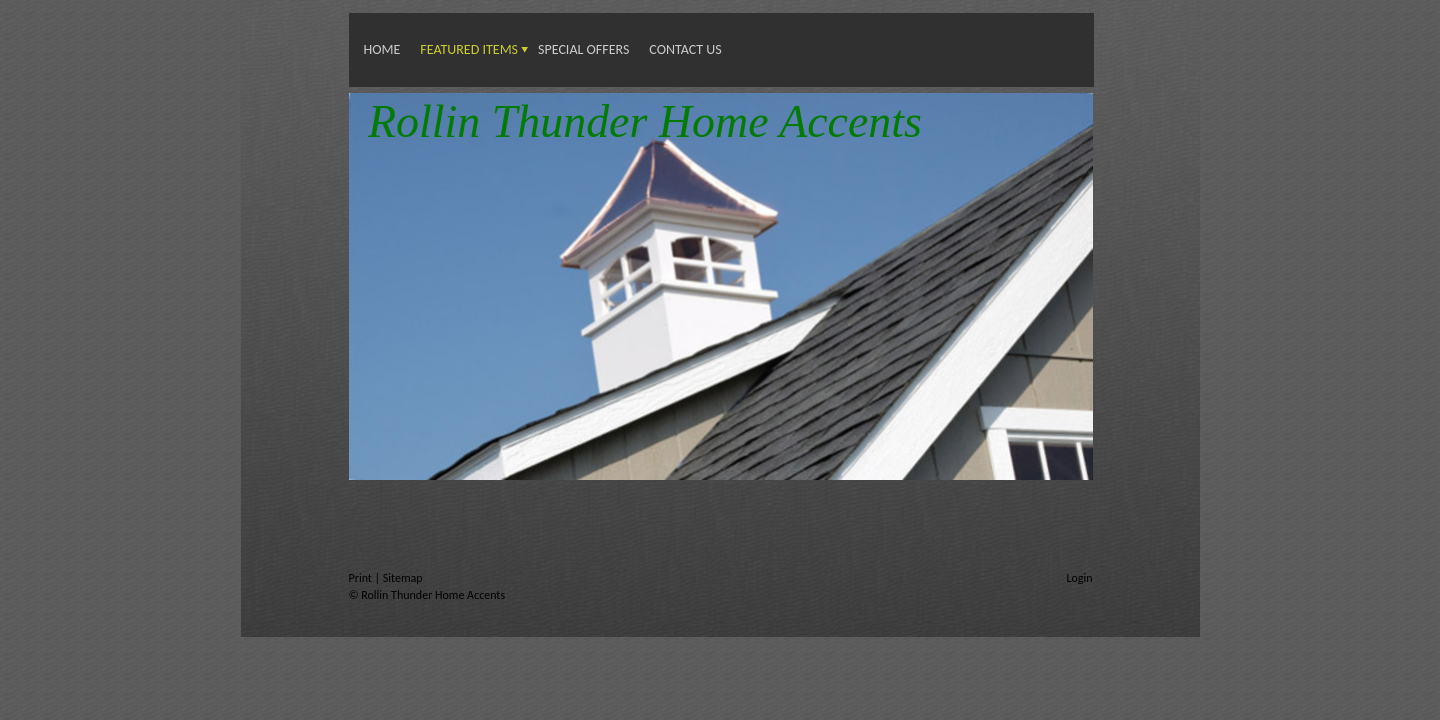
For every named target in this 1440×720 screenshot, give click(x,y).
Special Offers (583, 49)
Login (1079, 578)
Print (362, 578)
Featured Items (469, 49)
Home (382, 49)
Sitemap (403, 578)
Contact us (685, 49)
